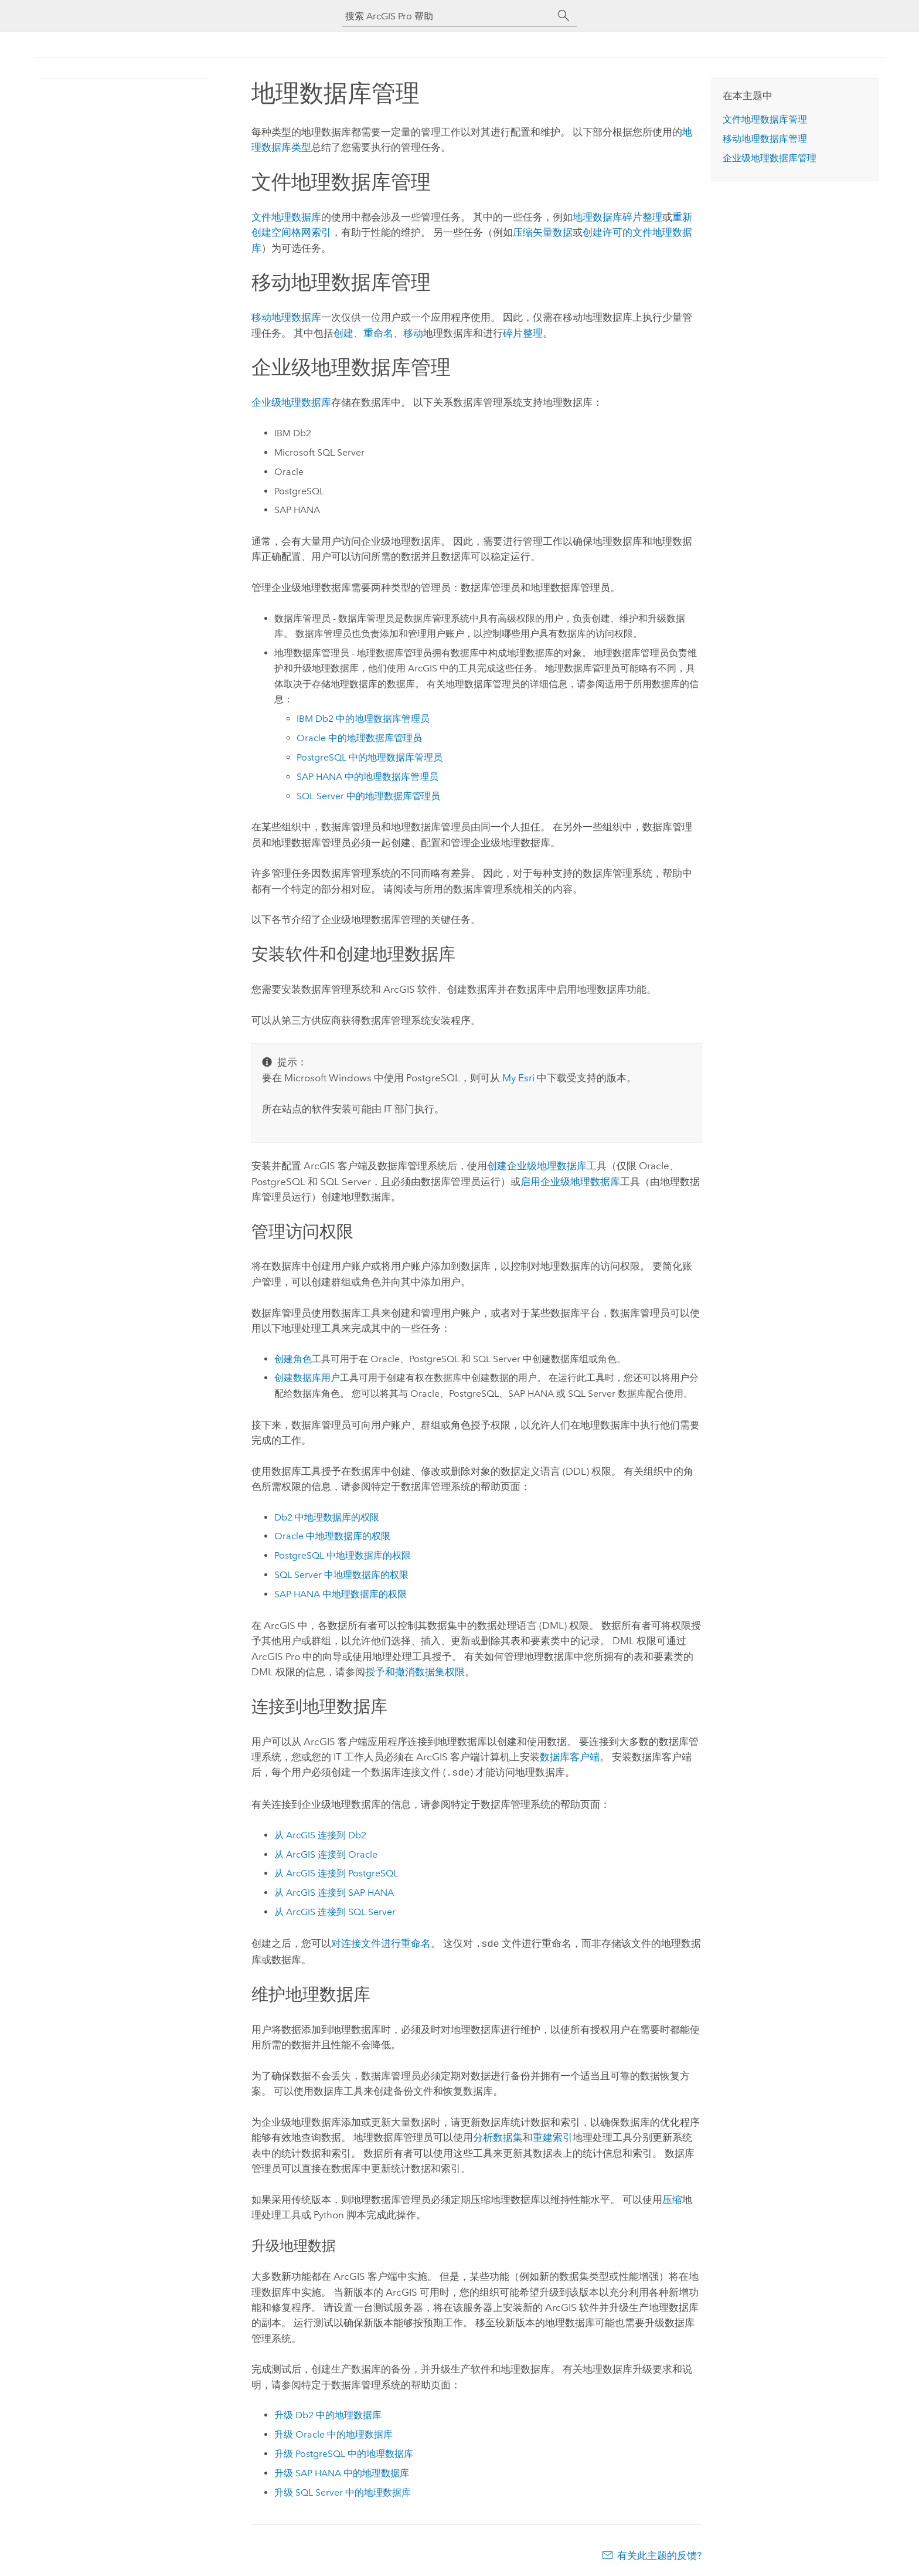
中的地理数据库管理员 (363, 718)
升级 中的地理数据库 (328, 2412)
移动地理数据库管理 (765, 138)
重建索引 (553, 2135)
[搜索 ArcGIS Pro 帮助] (447, 16)
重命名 (378, 333)
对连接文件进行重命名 (381, 1942)
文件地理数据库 (286, 217)
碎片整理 (523, 333)
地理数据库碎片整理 (617, 217)
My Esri (518, 1078)
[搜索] (564, 16)
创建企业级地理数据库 (537, 1166)
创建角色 (293, 1359)
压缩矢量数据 (543, 232)
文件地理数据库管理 (765, 119)
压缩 (672, 2197)
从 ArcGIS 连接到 (320, 1833)
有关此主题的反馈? (659, 2553)
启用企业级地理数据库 (570, 1181)
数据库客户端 (570, 1757)
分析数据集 (498, 2135)
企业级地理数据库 (291, 402)
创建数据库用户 (307, 1377)
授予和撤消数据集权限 (415, 1672)
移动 (413, 333)
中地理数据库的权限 (326, 1517)
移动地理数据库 (286, 317)
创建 (343, 333)
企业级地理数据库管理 (769, 158)
